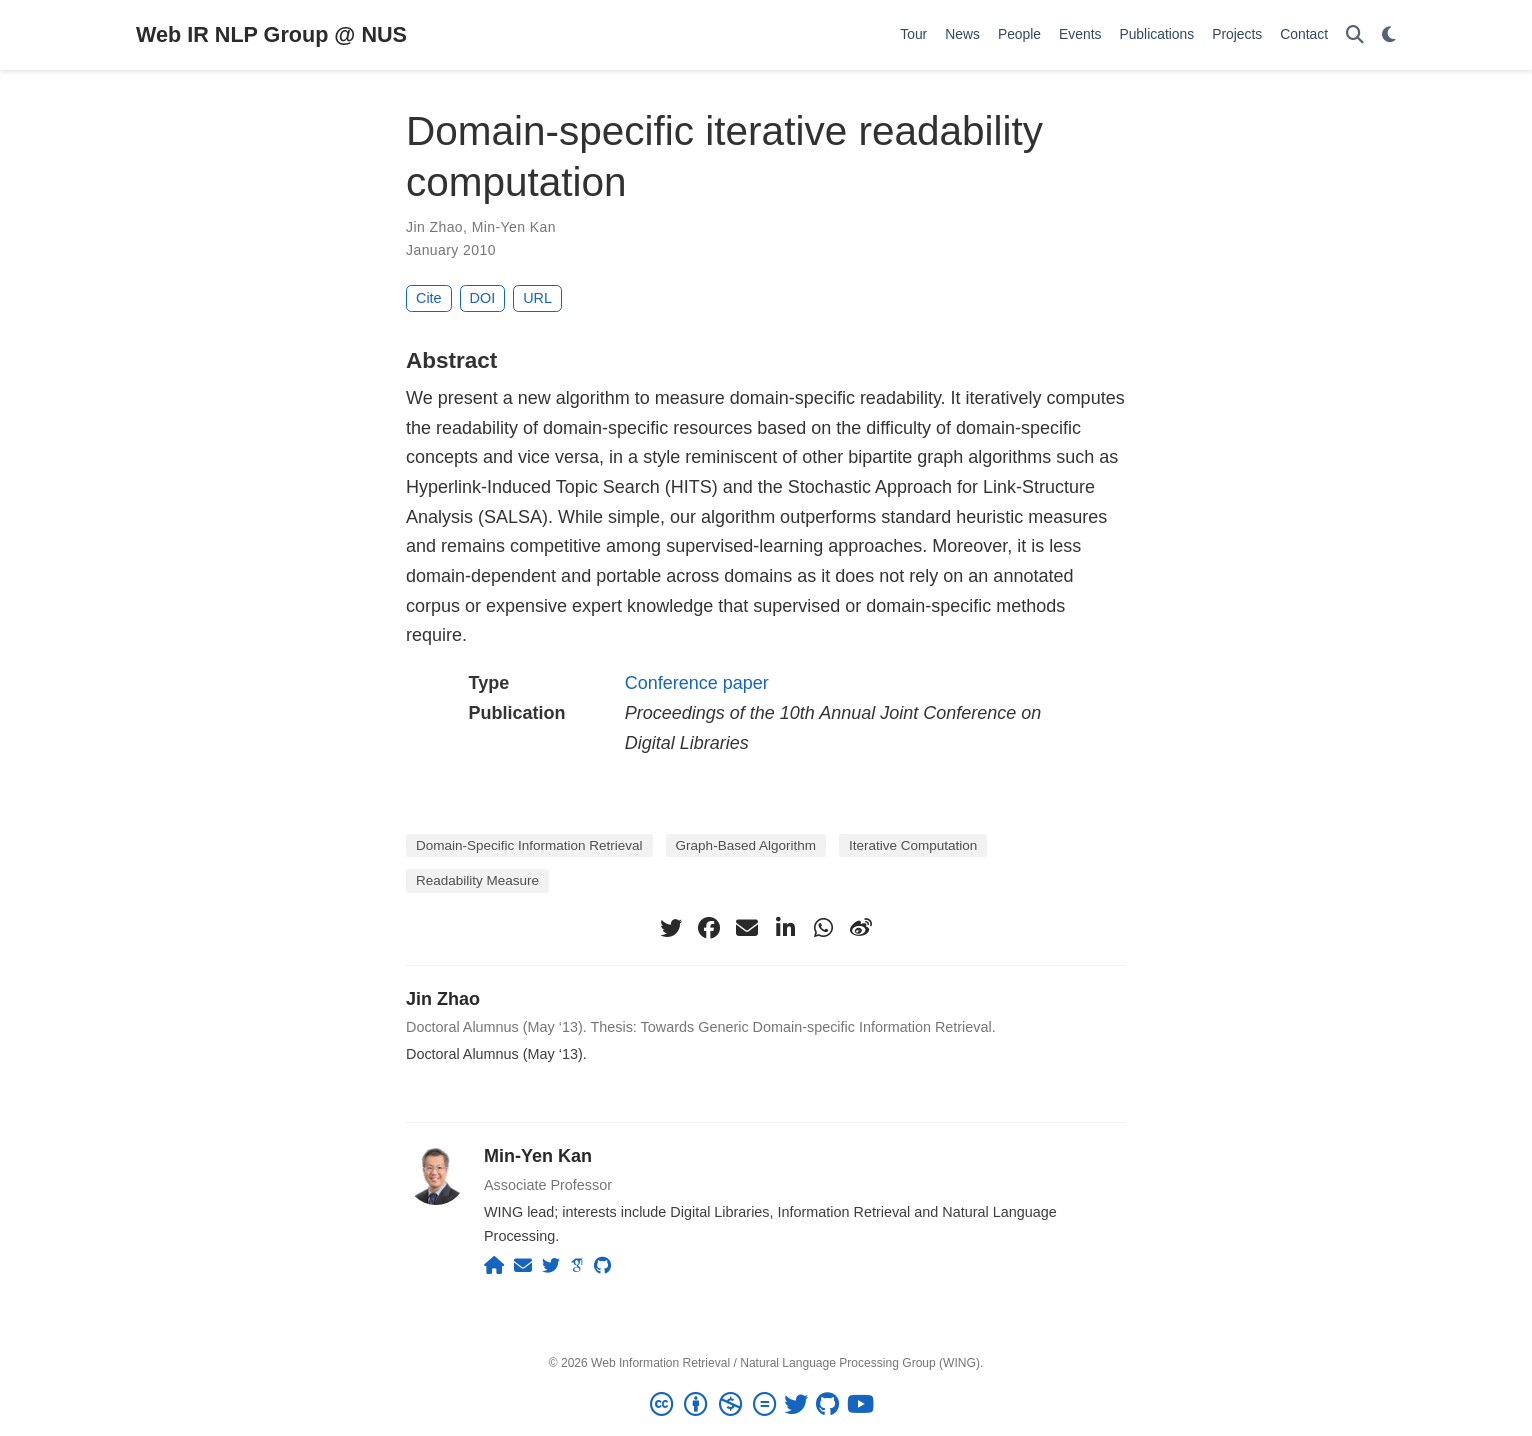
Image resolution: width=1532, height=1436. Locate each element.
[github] (831, 1405)
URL (537, 298)
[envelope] (747, 928)
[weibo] (861, 928)
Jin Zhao (434, 227)
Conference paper (697, 683)
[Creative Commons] (717, 1405)
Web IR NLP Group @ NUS (271, 34)
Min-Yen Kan (514, 227)
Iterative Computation (913, 845)
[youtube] (864, 1405)
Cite (429, 298)
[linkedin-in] (785, 928)
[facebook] (709, 928)
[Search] (1355, 35)
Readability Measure (477, 880)
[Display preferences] (1389, 35)
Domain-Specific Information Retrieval (529, 845)
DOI (483, 298)
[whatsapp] (823, 928)
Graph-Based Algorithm (746, 845)
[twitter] (671, 928)
